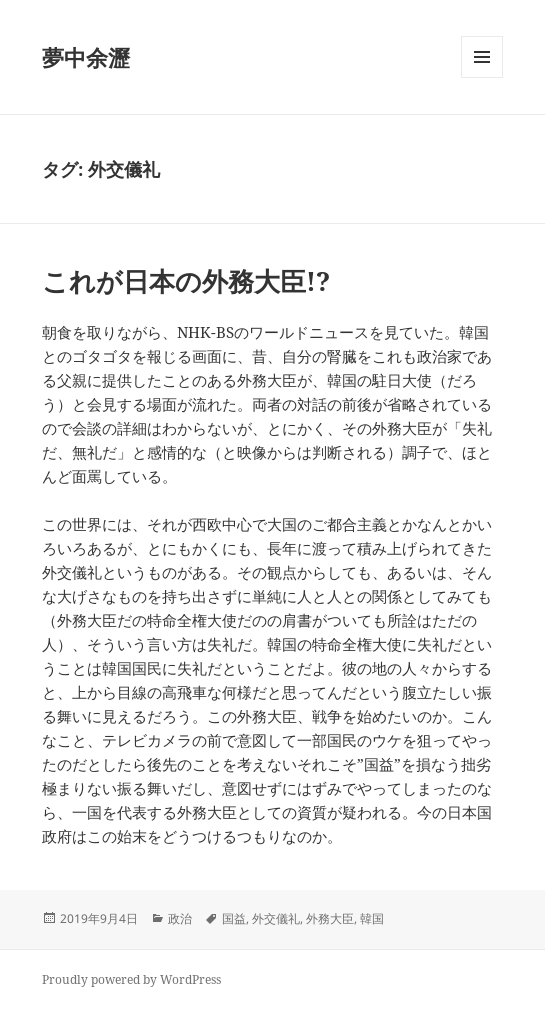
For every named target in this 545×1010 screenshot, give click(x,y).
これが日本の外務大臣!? (186, 281)
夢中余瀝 (86, 57)
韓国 (372, 918)
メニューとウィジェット (482, 77)
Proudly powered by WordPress (131, 979)
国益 (234, 918)
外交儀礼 (276, 918)
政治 (180, 918)
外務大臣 (330, 918)
